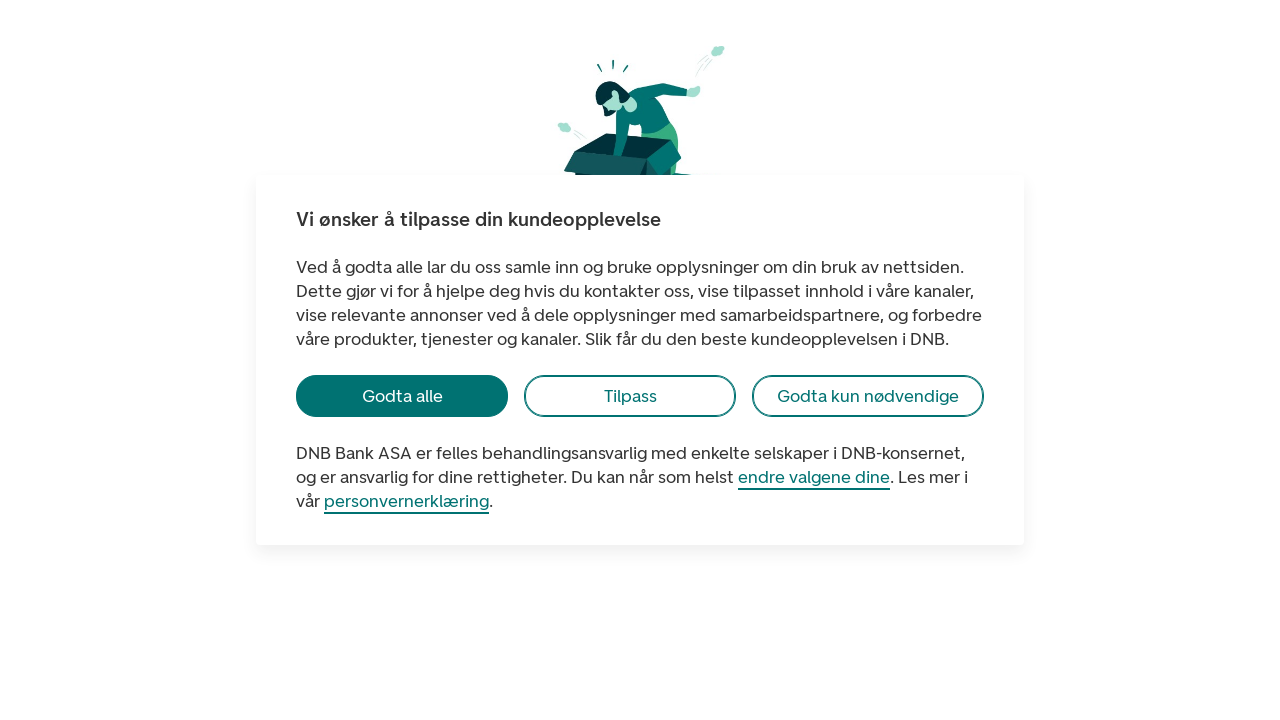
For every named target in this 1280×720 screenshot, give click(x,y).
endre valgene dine (814, 477)
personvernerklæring (406, 501)
